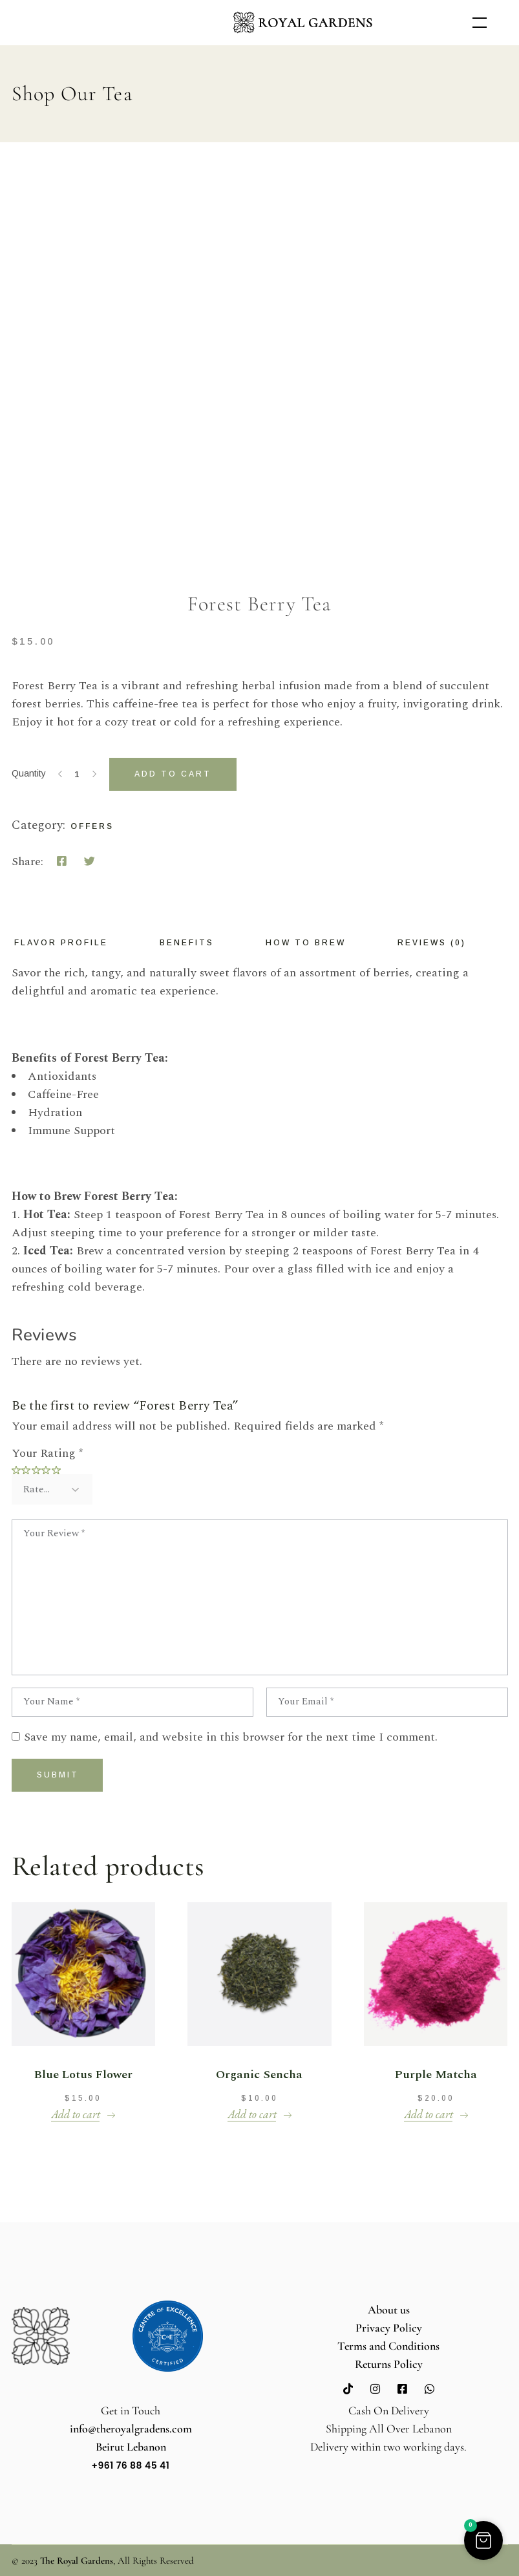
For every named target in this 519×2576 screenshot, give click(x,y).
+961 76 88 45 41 (131, 2465)
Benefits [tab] (187, 942)
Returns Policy (389, 2364)
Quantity (29, 773)
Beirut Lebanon (131, 2447)
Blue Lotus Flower (83, 2074)
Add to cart (172, 773)
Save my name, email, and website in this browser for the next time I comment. (231, 1737)
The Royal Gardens (76, 2560)
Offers (92, 826)
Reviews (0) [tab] (431, 942)
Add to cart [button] (75, 2114)
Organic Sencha (259, 2074)
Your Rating (47, 1453)
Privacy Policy (388, 2328)
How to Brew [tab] (306, 942)
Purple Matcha (436, 2074)
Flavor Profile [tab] (61, 942)
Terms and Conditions (388, 2346)
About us (389, 2309)
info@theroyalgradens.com (131, 2428)
